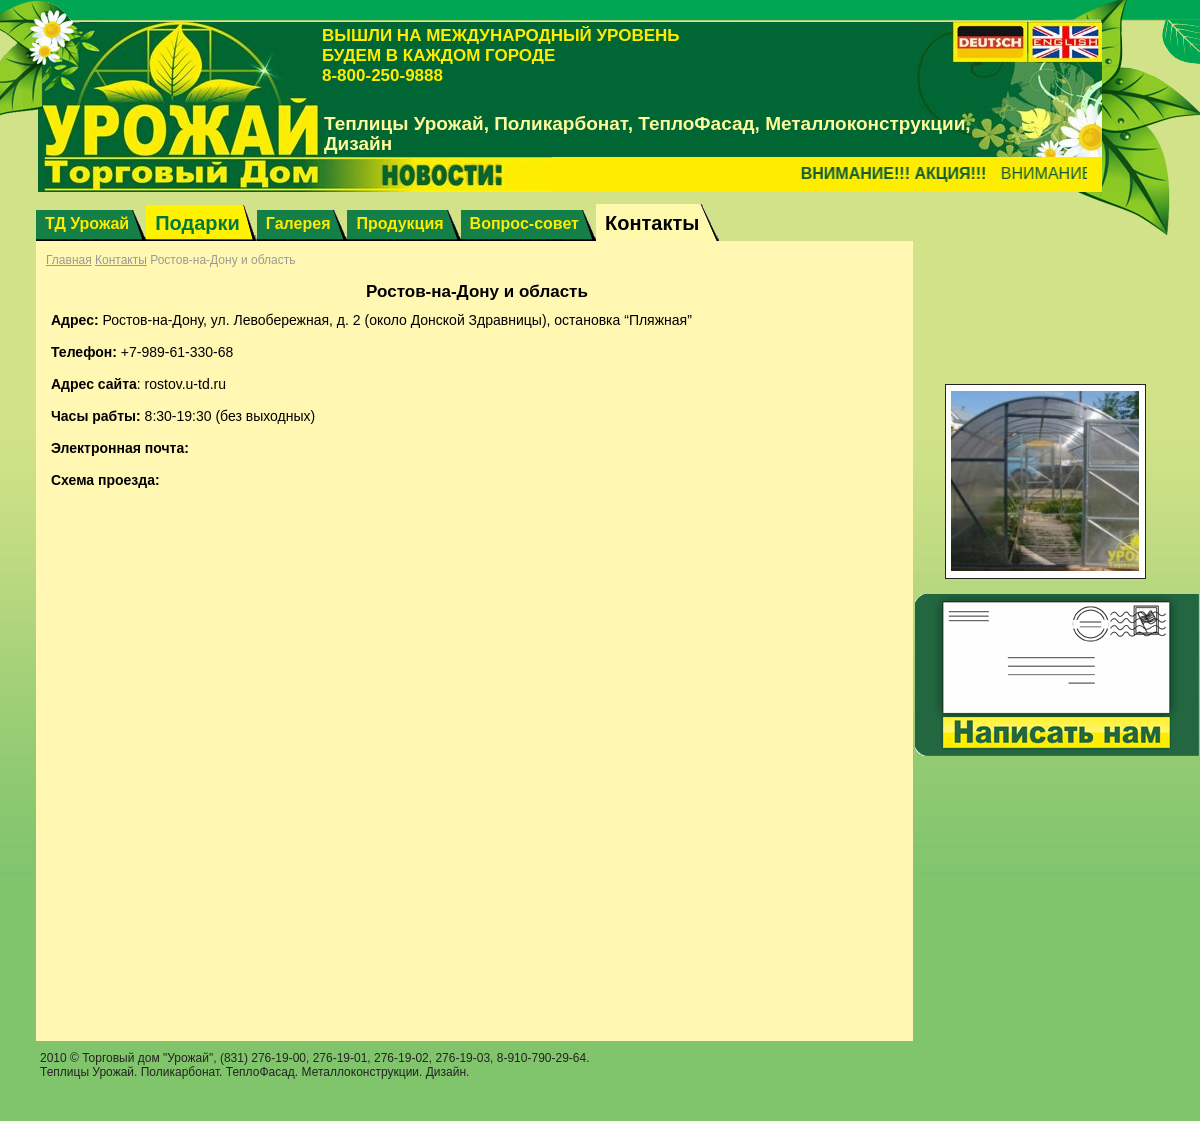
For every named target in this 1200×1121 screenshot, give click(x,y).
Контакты (121, 260)
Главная (69, 260)
